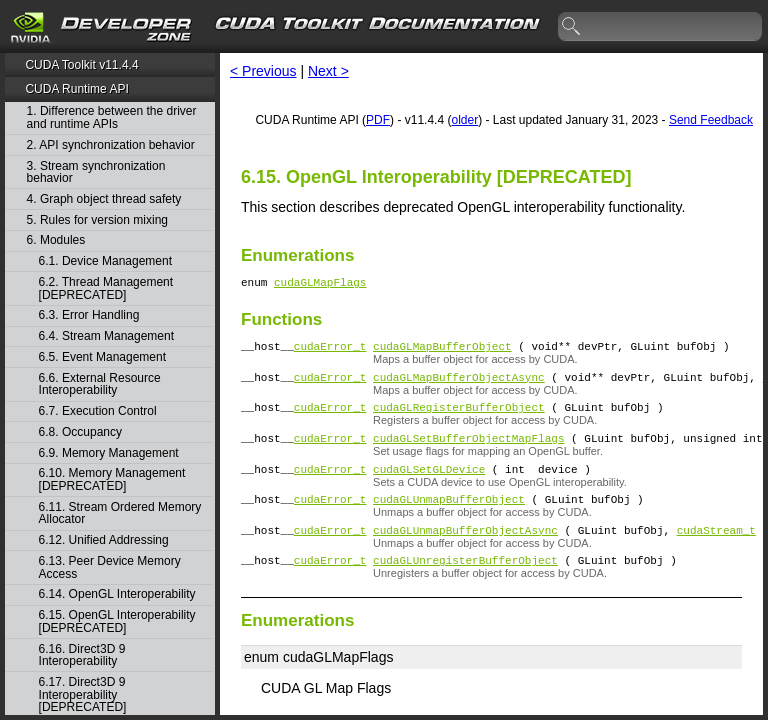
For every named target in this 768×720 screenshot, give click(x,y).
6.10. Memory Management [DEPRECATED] (112, 479)
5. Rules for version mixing (97, 220)
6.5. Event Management (102, 357)
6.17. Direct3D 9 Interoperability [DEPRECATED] (83, 695)
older (464, 120)
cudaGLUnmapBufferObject (449, 519)
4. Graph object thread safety (104, 199)
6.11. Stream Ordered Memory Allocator (120, 513)
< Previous (263, 71)
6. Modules (56, 240)
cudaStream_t (716, 553)
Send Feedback (711, 120)
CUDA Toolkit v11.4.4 (81, 65)
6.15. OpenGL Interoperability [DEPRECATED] (117, 621)
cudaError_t (330, 351)
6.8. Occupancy (80, 432)
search (572, 27)
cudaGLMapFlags (320, 284)
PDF (378, 120)
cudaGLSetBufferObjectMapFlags (468, 452)
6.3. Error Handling (89, 315)
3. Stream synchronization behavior (96, 172)
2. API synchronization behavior (111, 145)
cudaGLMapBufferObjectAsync (459, 385)
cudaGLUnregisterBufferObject (465, 586)
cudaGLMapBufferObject (442, 351)
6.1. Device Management (105, 261)
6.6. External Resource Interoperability (100, 384)
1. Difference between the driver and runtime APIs (112, 117)
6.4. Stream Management (106, 336)
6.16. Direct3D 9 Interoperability (82, 655)
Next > (328, 71)
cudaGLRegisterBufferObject (459, 418)
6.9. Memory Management (109, 453)
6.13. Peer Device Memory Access (110, 567)
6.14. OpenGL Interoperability (117, 594)
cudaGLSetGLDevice (429, 486)
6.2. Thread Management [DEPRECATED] (106, 288)
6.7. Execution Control (98, 411)
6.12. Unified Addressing (104, 540)
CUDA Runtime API (76, 89)
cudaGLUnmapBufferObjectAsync (465, 553)
